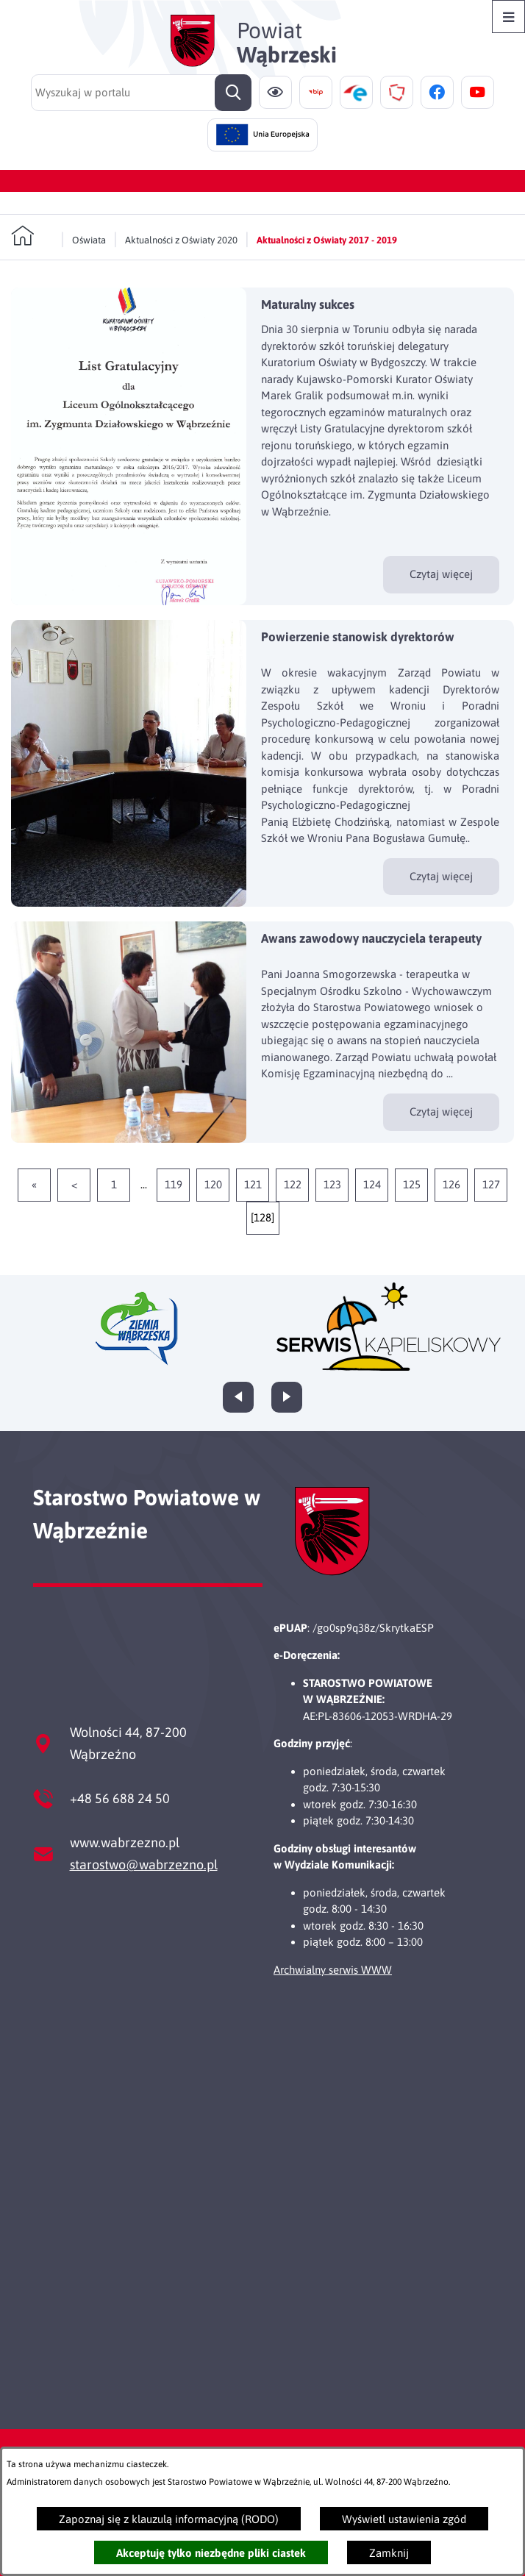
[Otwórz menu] (508, 16)
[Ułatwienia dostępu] (275, 92)
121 (253, 1184)
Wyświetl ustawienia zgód (404, 2519)
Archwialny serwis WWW (333, 1969)
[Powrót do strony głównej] (32, 236)
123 (332, 1184)
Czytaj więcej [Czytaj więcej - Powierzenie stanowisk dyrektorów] (441, 876)
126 (451, 1184)
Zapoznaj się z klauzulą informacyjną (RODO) (169, 2519)
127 (491, 1184)
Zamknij (389, 2553)
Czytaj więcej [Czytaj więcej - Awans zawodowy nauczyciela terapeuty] (441, 1111)
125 (412, 1184)
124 (372, 1184)
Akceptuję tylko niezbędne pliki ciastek (211, 2553)
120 (213, 1184)
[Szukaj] (233, 92)
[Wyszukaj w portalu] (141, 92)
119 (173, 1184)
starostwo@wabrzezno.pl (144, 1864)
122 (292, 1184)
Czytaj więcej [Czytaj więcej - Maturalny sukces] (441, 574)
